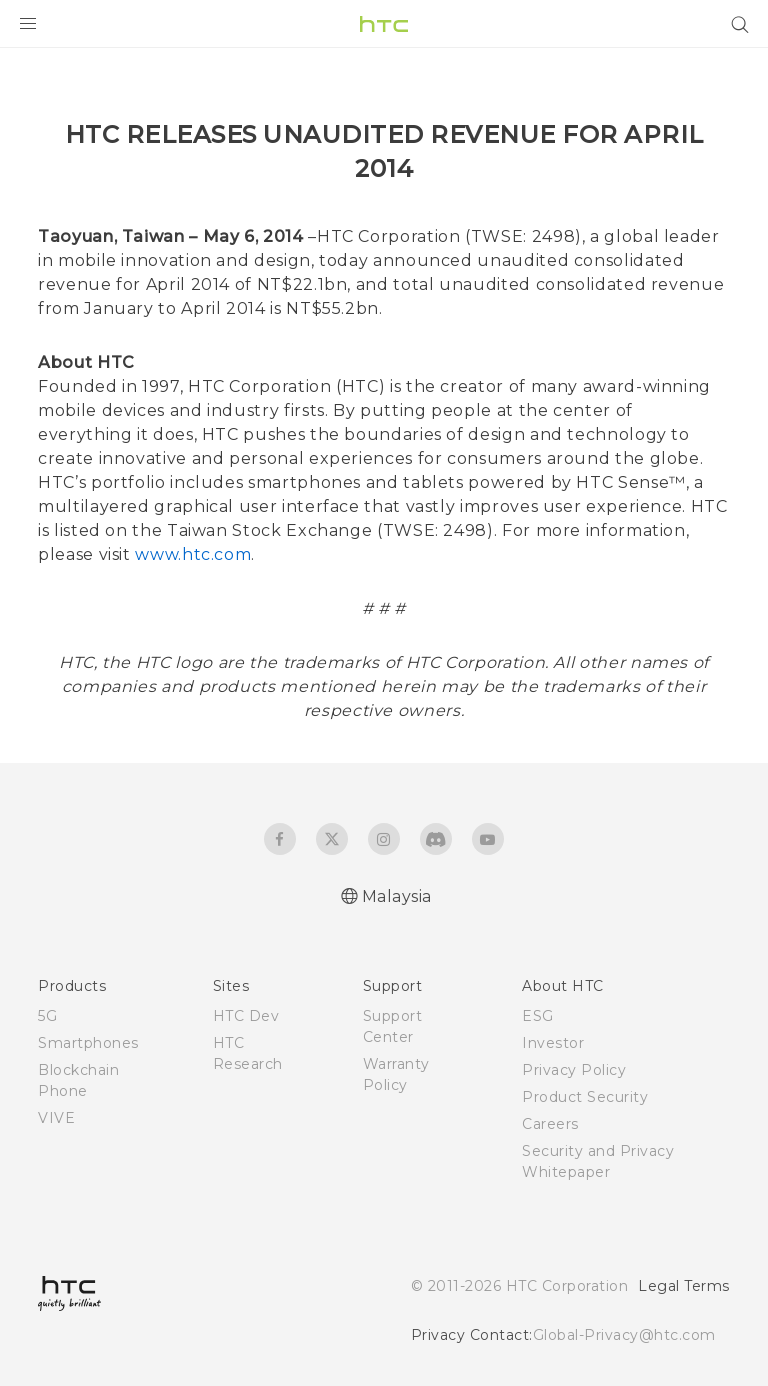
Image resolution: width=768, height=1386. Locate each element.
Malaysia (397, 896)
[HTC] (384, 24)
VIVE (56, 1118)
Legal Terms (684, 1286)
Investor (553, 1043)
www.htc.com (193, 554)
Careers (550, 1124)
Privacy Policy (574, 1070)
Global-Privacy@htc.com (624, 1335)
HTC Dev (246, 1016)
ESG (538, 1016)
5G (47, 1016)
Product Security (585, 1097)
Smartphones (88, 1043)
